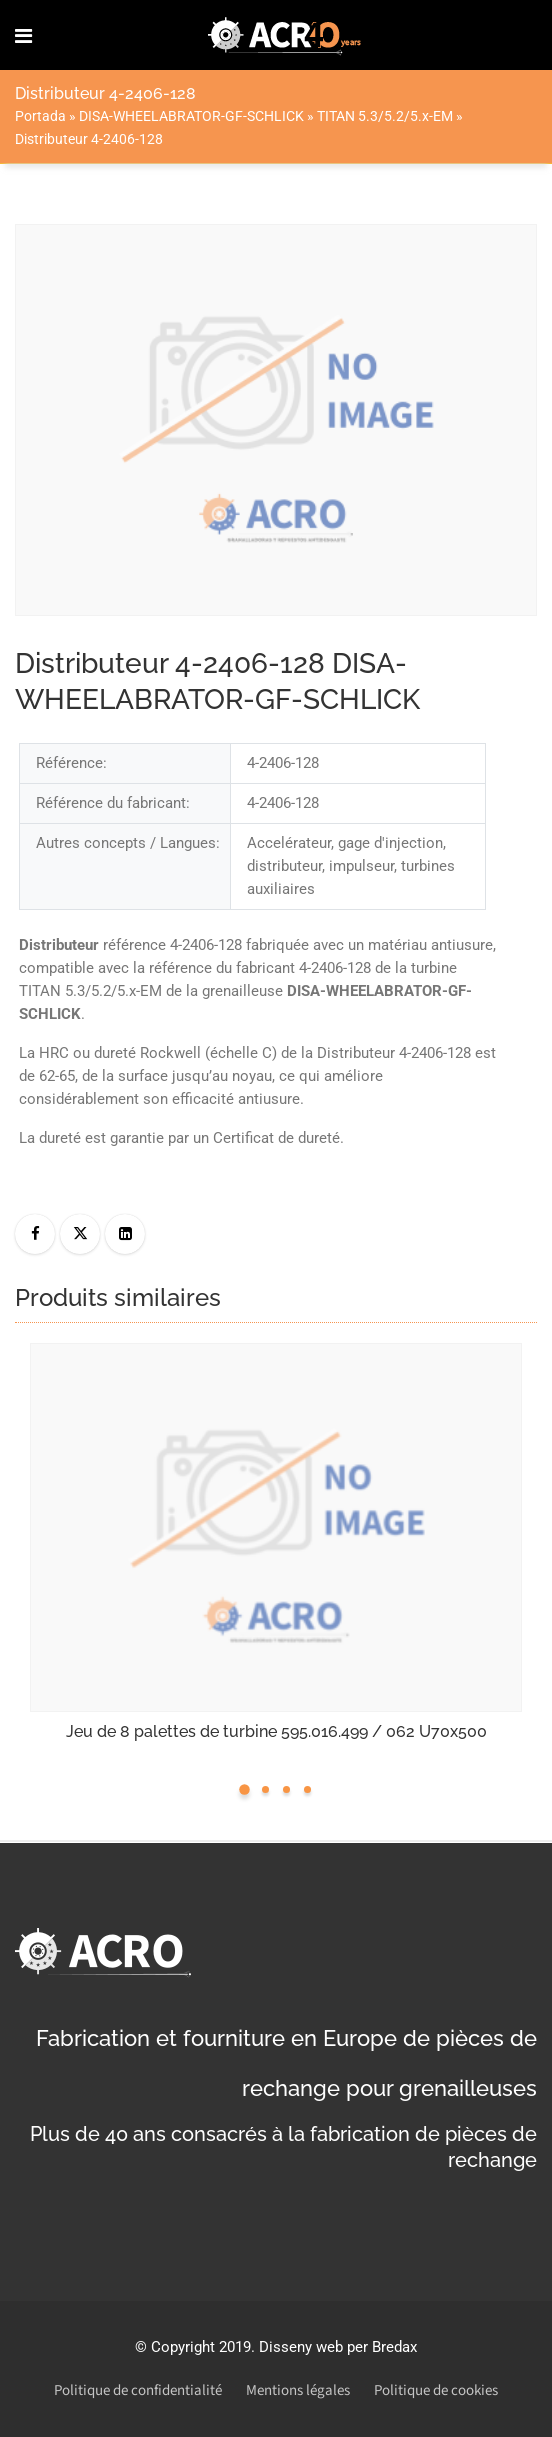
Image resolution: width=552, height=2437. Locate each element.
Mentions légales (298, 2390)
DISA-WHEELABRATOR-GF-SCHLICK (191, 116)
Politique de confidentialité (138, 2390)
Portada (40, 116)
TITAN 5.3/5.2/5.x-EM (385, 116)
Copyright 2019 (201, 2347)
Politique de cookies (436, 2390)
